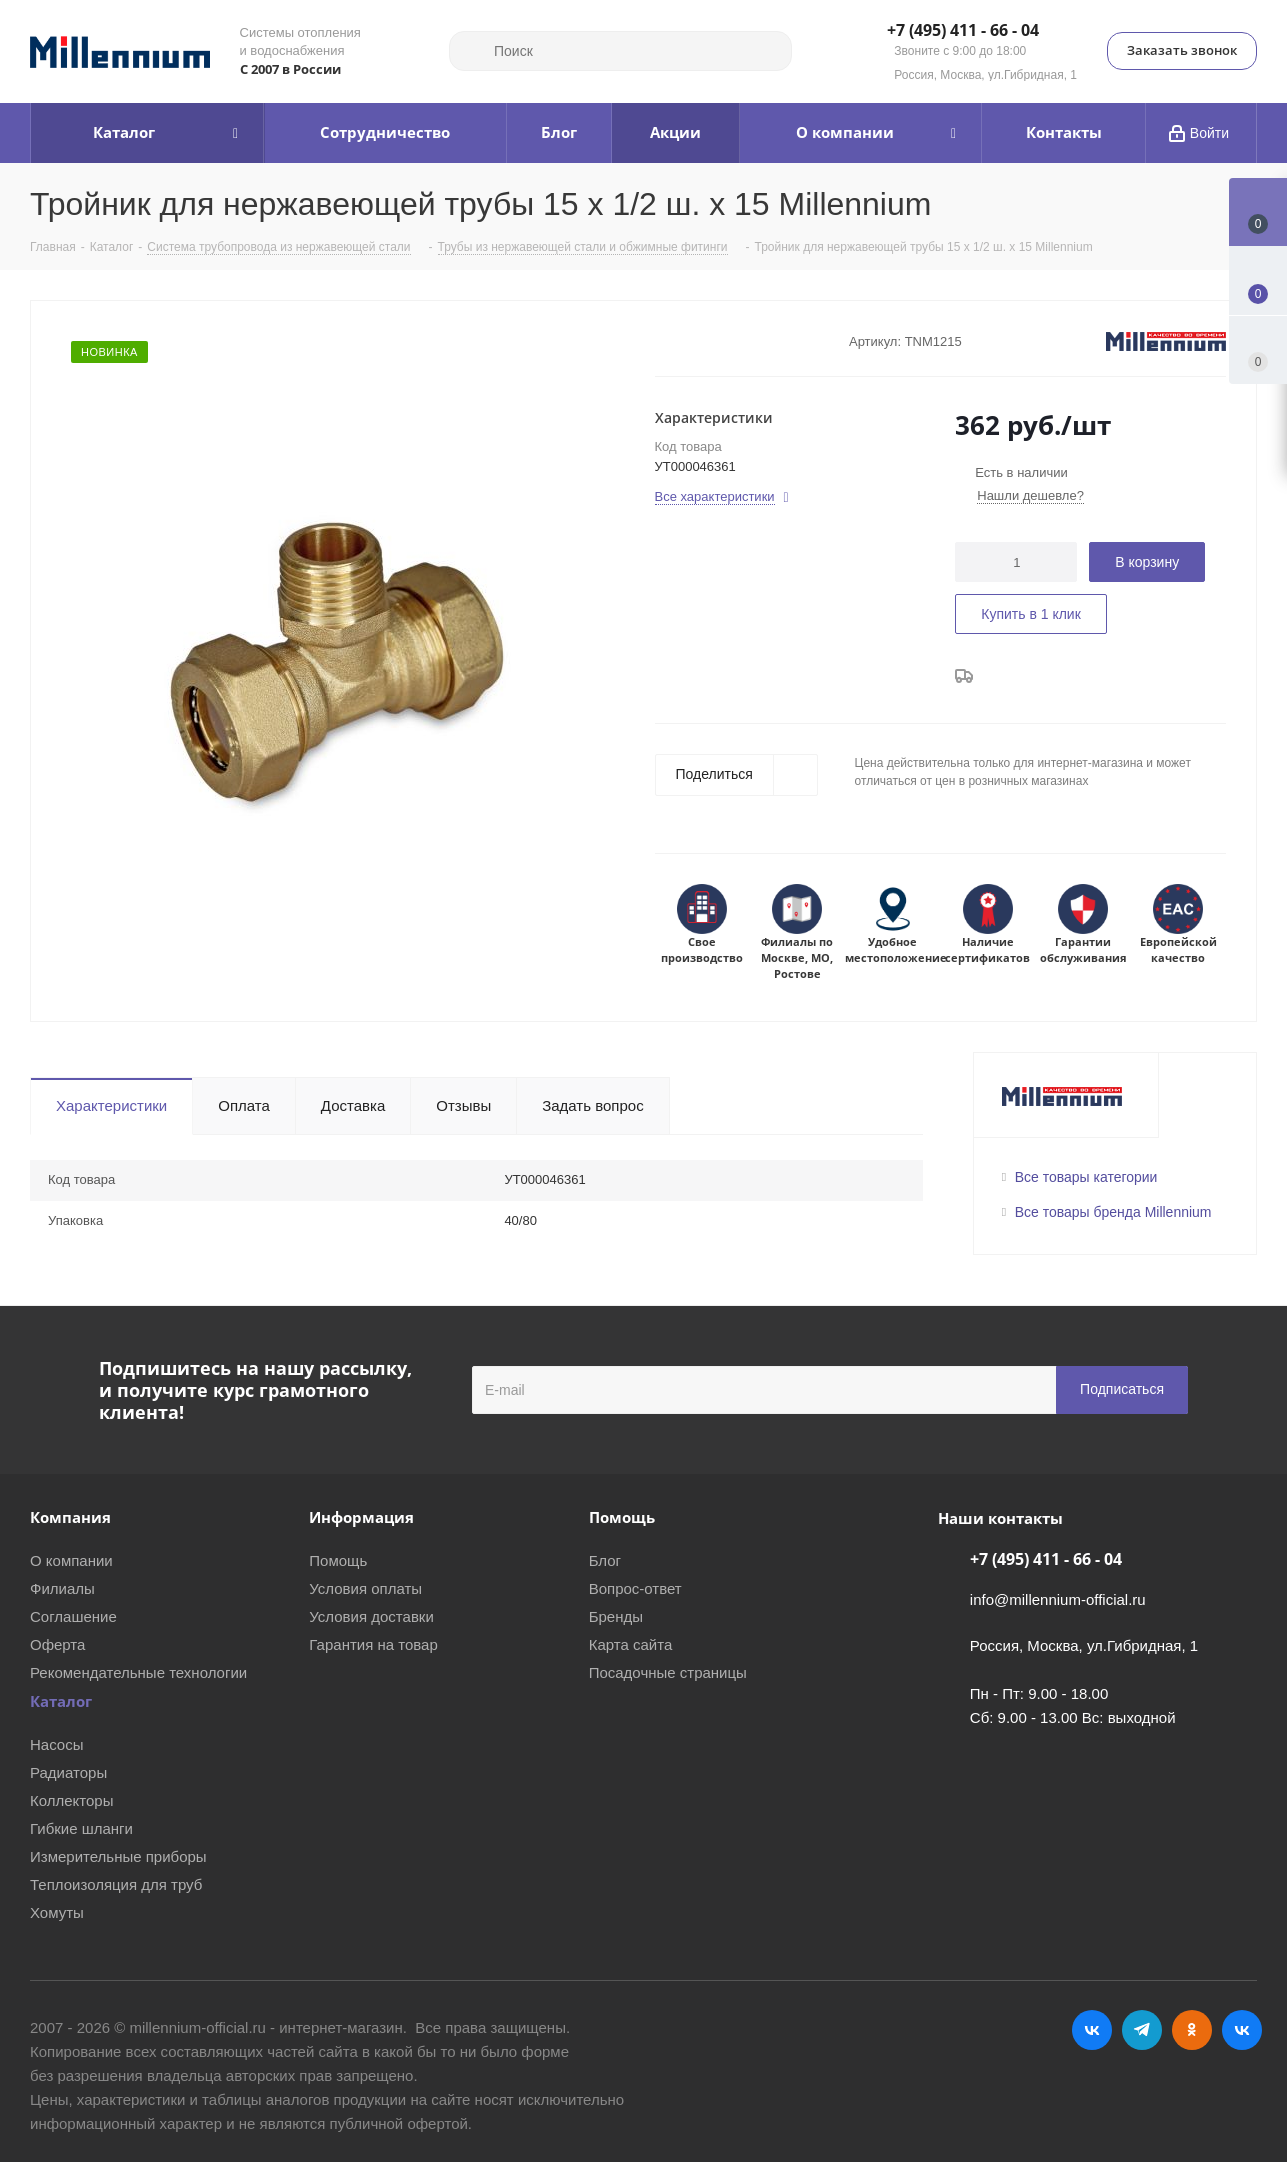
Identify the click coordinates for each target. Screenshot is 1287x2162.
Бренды (616, 1616)
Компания (70, 1517)
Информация (361, 1517)
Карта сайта (631, 1644)
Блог (605, 1560)
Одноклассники (1192, 2030)
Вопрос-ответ (635, 1588)
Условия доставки (371, 1616)
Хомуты (57, 1912)
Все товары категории (1086, 1177)
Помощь (338, 1560)
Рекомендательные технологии (138, 1672)
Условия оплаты (365, 1588)
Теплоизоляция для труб (116, 1884)
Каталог (61, 1701)
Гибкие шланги (81, 1828)
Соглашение (73, 1616)
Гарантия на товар (373, 1644)
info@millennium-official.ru (1058, 1599)
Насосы (56, 1744)
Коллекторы (72, 1800)
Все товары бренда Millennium (1113, 1212)
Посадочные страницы (668, 1672)
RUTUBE (1242, 2030)
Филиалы (62, 1588)
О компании (71, 1560)
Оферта (57, 1644)
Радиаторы (68, 1772)
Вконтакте (1092, 2030)
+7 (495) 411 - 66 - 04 (963, 31)
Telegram (1142, 2030)
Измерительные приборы (118, 1856)
